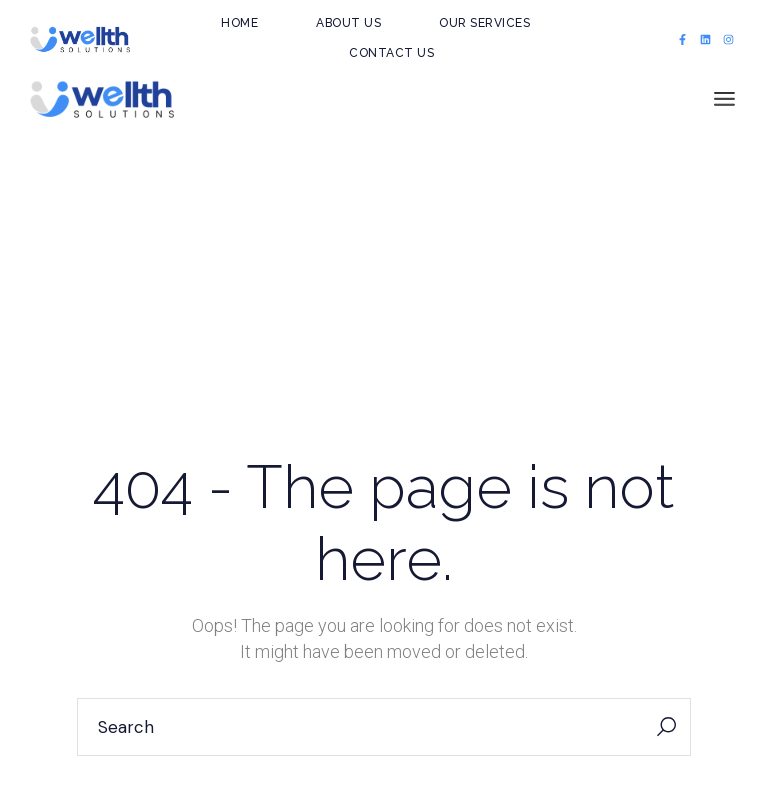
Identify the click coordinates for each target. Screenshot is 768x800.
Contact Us (391, 53)
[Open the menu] (724, 100)
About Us (348, 23)
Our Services (484, 23)
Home (239, 23)
